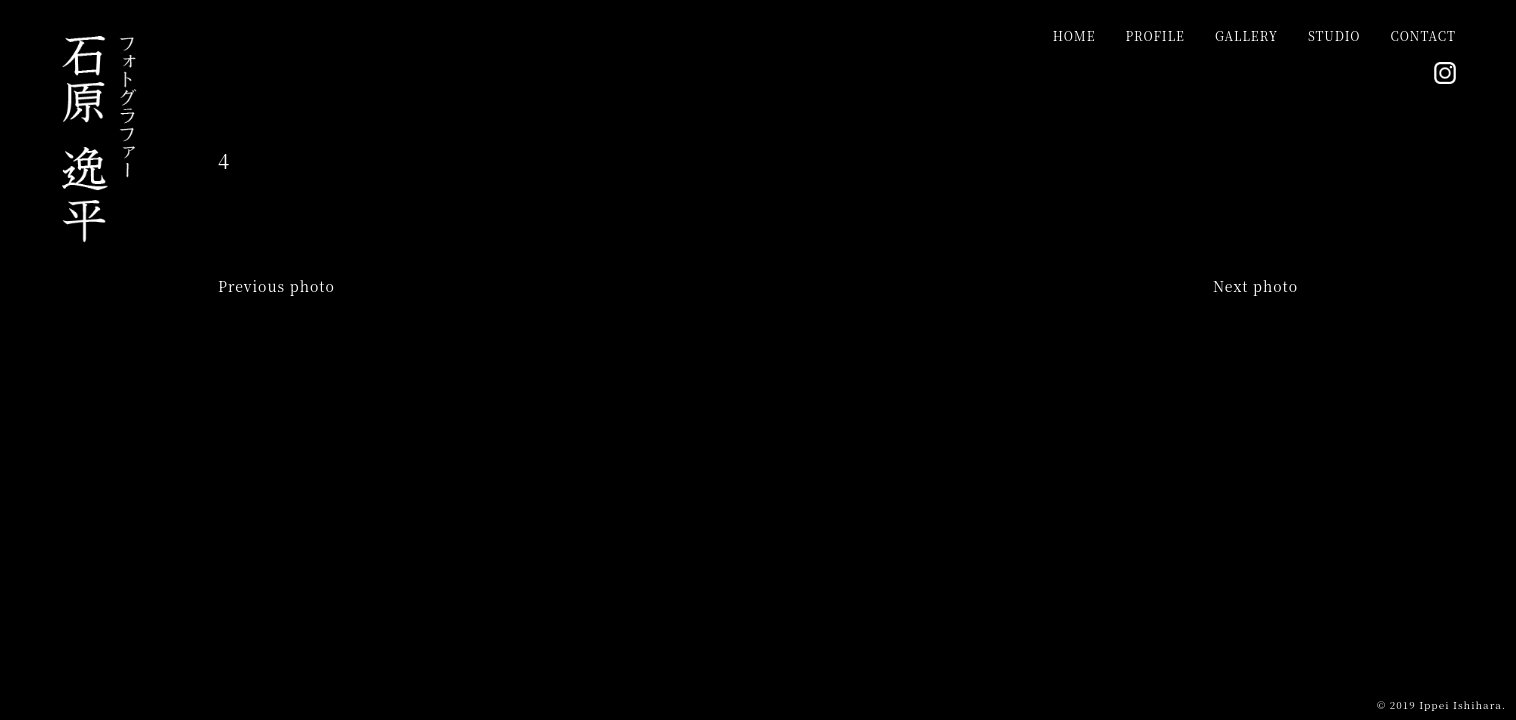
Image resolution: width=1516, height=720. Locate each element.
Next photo (1255, 286)
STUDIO (1334, 35)
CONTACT (1424, 35)
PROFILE (1154, 35)
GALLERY (1246, 35)
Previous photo (276, 286)
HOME (1074, 35)
